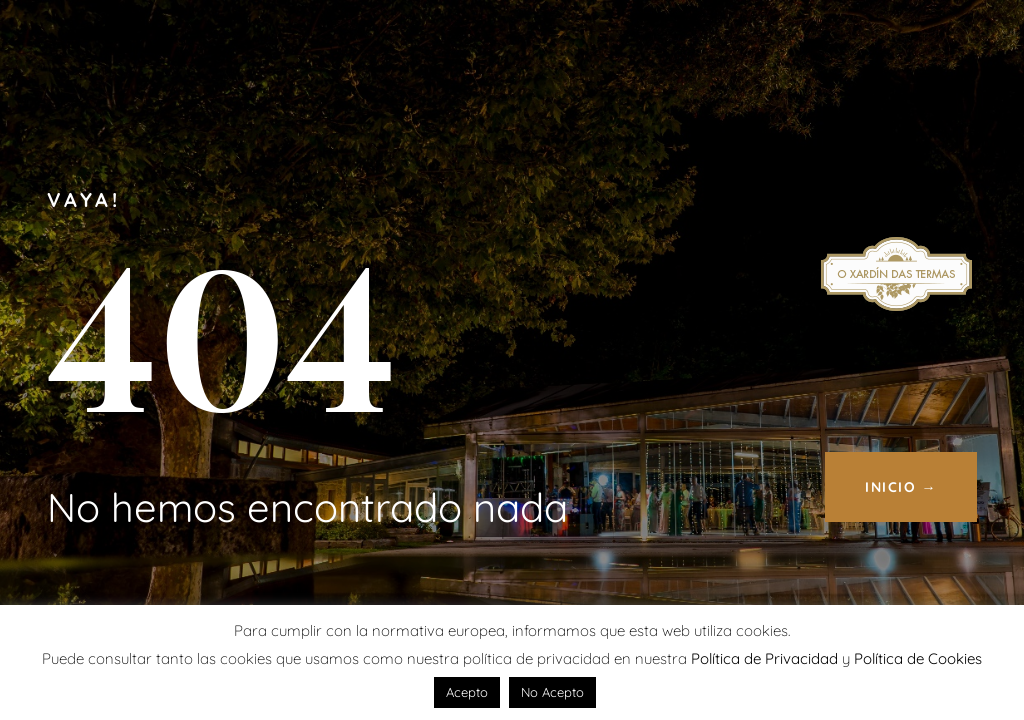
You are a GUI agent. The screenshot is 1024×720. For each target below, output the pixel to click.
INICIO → (901, 487)
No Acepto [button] (552, 692)
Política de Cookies (918, 658)
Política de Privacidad (764, 658)
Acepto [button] (467, 692)
